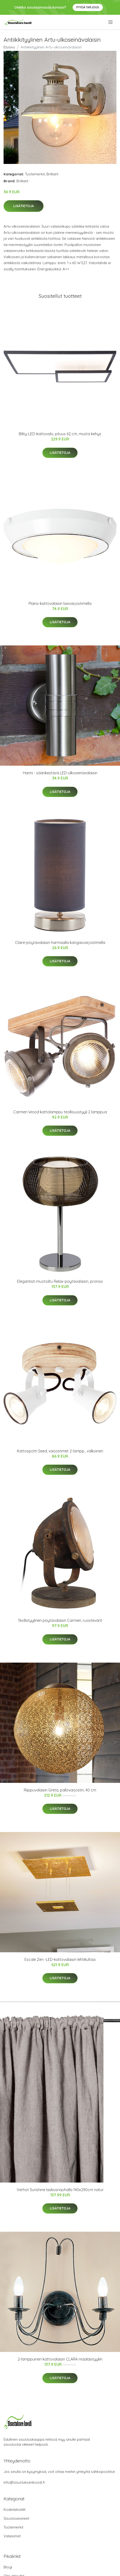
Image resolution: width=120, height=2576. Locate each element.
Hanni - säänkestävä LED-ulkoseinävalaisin (60, 772)
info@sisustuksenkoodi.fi (24, 2482)
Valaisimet (12, 2536)
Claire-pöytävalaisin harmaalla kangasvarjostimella (60, 942)
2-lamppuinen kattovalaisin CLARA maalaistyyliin (60, 2359)
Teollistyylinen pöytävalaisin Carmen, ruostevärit (60, 1620)
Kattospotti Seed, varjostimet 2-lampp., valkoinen (60, 1451)
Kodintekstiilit (14, 2509)
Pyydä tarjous (87, 7)
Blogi (8, 2567)
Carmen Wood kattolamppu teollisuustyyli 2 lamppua (60, 1112)
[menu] (110, 22)
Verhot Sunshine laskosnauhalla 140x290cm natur (60, 2189)
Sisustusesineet (16, 2518)
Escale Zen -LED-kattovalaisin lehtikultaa (60, 1959)
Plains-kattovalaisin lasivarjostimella (60, 603)
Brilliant (52, 174)
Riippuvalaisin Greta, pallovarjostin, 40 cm (60, 1790)
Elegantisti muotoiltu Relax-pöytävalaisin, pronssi (60, 1281)
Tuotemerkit (35, 174)
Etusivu (9, 47)
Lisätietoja (23, 206)
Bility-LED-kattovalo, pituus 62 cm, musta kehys (60, 433)
